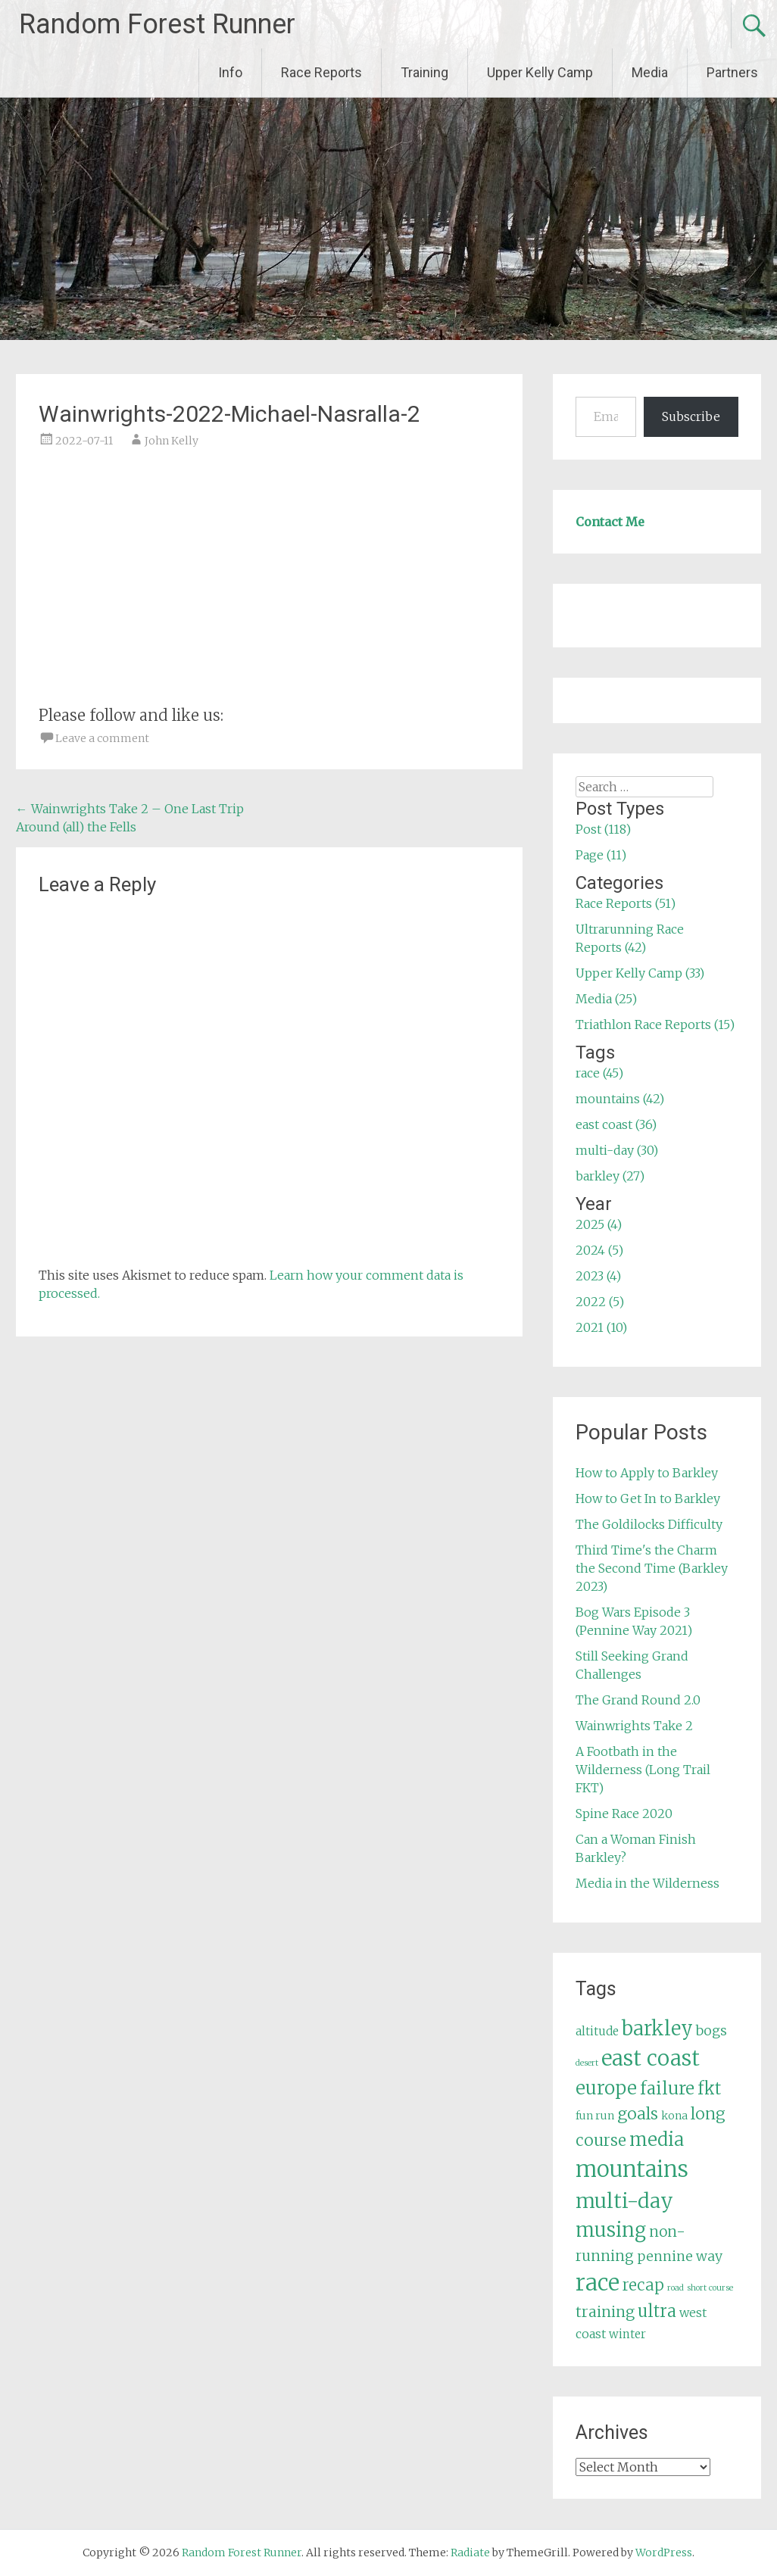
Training (424, 72)
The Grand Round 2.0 (638, 1699)
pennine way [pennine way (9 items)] (679, 2256)
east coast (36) (616, 1124)
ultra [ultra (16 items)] (657, 2311)
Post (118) (603, 829)
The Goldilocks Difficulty (649, 1524)
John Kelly (171, 441)
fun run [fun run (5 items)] (595, 2115)
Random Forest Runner (157, 24)
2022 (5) (600, 1301)
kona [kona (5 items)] (674, 2115)
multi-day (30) (617, 1150)
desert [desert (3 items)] (587, 2063)
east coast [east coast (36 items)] (650, 2058)
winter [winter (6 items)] (627, 2334)
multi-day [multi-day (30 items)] (624, 2200)
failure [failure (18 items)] (667, 2088)
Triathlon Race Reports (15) (655, 1024)
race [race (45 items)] (597, 2283)
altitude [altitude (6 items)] (597, 2031)
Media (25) (606, 998)
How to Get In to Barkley (648, 1498)
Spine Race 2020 (624, 1813)
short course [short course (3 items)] (710, 2288)
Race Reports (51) (626, 903)
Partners (732, 72)
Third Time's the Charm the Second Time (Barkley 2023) (652, 1568)
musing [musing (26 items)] (611, 2230)
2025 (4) (599, 1224)
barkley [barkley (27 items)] (657, 2028)
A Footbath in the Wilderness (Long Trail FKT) (643, 1769)
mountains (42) (620, 1098)
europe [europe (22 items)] (606, 2088)
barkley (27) (610, 1176)
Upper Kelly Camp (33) (640, 973)
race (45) (599, 1073)
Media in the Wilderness (647, 1883)
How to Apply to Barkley (647, 1472)
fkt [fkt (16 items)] (709, 2089)
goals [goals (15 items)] (637, 2114)
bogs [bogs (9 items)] (711, 2030)
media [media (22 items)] (656, 2139)
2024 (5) (599, 1250)
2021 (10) (601, 1327)
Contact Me (610, 521)
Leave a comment (102, 738)
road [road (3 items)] (675, 2288)
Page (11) (601, 854)
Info (230, 72)
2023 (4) (598, 1275)
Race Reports (321, 72)
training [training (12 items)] (605, 2312)
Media (650, 72)
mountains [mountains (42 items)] (632, 2169)
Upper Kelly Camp (540, 72)
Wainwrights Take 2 (634, 1725)
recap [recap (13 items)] (643, 2285)
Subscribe (691, 416)
